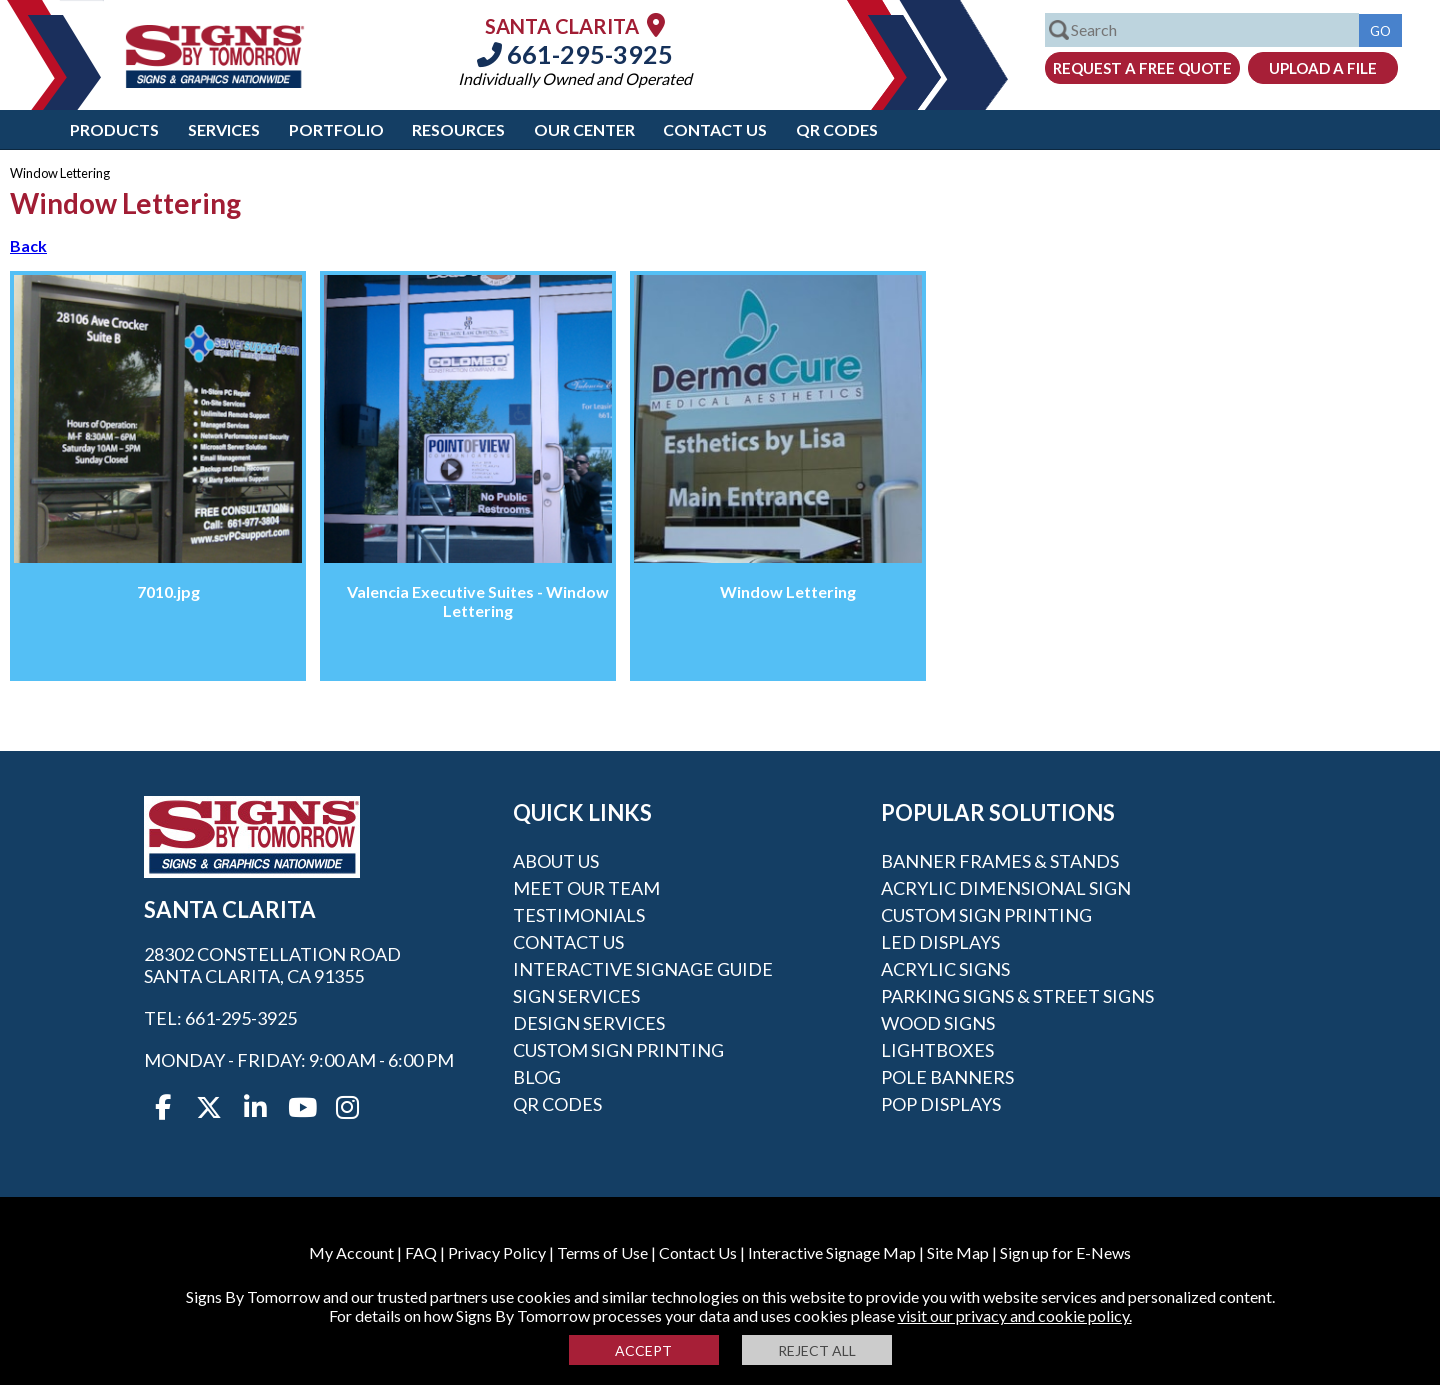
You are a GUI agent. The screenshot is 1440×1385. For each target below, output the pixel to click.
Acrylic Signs (945, 969)
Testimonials (579, 915)
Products (114, 129)
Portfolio (336, 129)
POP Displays (941, 1104)
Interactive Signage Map (832, 1252)
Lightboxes (937, 1050)
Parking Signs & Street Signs (1017, 996)
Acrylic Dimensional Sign (1006, 888)
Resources (458, 129)
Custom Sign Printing (618, 1050)
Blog (537, 1077)
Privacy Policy (497, 1252)
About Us (556, 861)
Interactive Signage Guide (643, 969)
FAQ (421, 1252)
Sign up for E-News (1065, 1252)
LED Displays (940, 942)
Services (224, 129)
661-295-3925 (575, 54)
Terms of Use (602, 1252)
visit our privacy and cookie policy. (1015, 1315)
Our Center (584, 129)
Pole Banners (947, 1077)
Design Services (589, 1023)
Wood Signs (938, 1023)
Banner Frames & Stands (1000, 861)
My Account (351, 1252)
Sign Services (576, 996)
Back (28, 245)
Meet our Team (586, 888)
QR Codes (837, 129)
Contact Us (715, 129)
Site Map (958, 1252)
